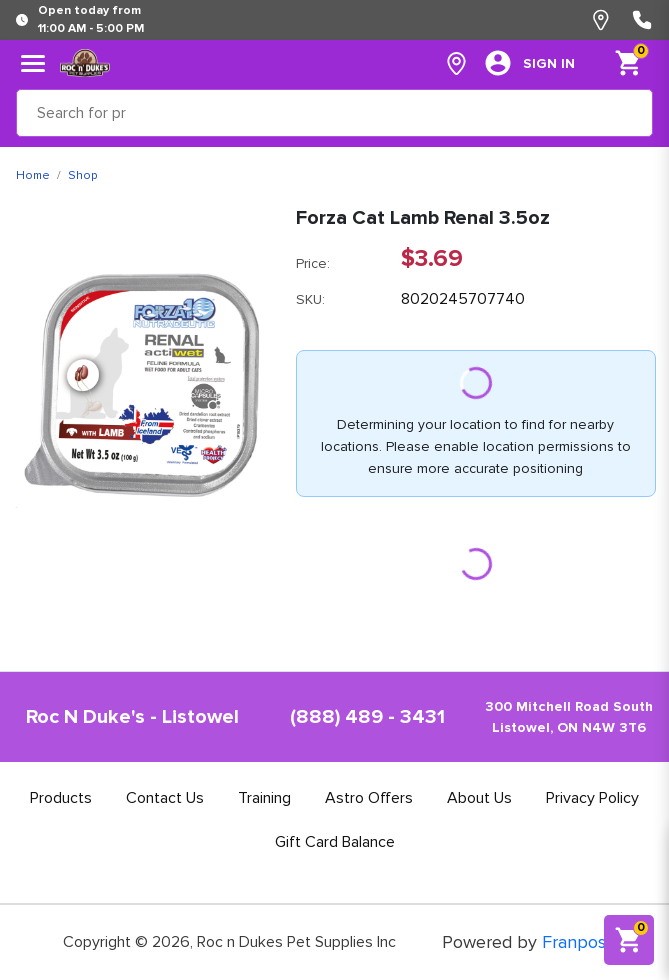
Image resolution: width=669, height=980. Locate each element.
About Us (479, 798)
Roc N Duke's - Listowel (132, 717)
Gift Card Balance (335, 842)
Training (264, 798)
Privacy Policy (592, 798)
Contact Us (165, 798)
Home (33, 175)
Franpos (574, 942)
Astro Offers (369, 798)
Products (61, 798)
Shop (82, 175)
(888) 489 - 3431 (367, 717)
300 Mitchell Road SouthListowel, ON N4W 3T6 (569, 717)
